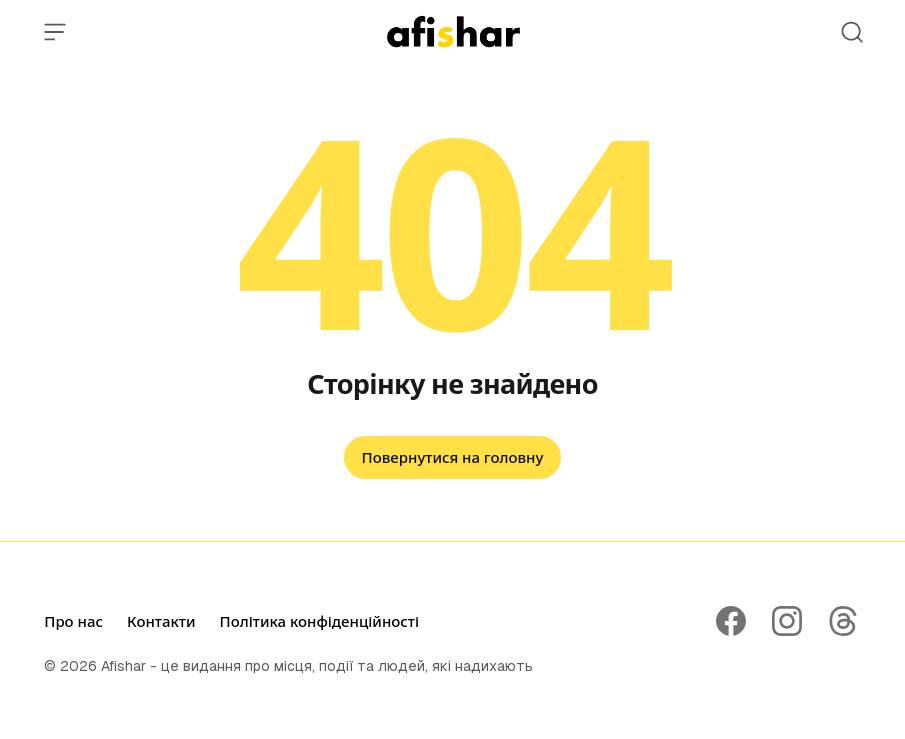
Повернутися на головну (453, 457)
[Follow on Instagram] (787, 621)
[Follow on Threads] (843, 621)
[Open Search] (852, 32)
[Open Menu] (55, 32)
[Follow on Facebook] (731, 621)
